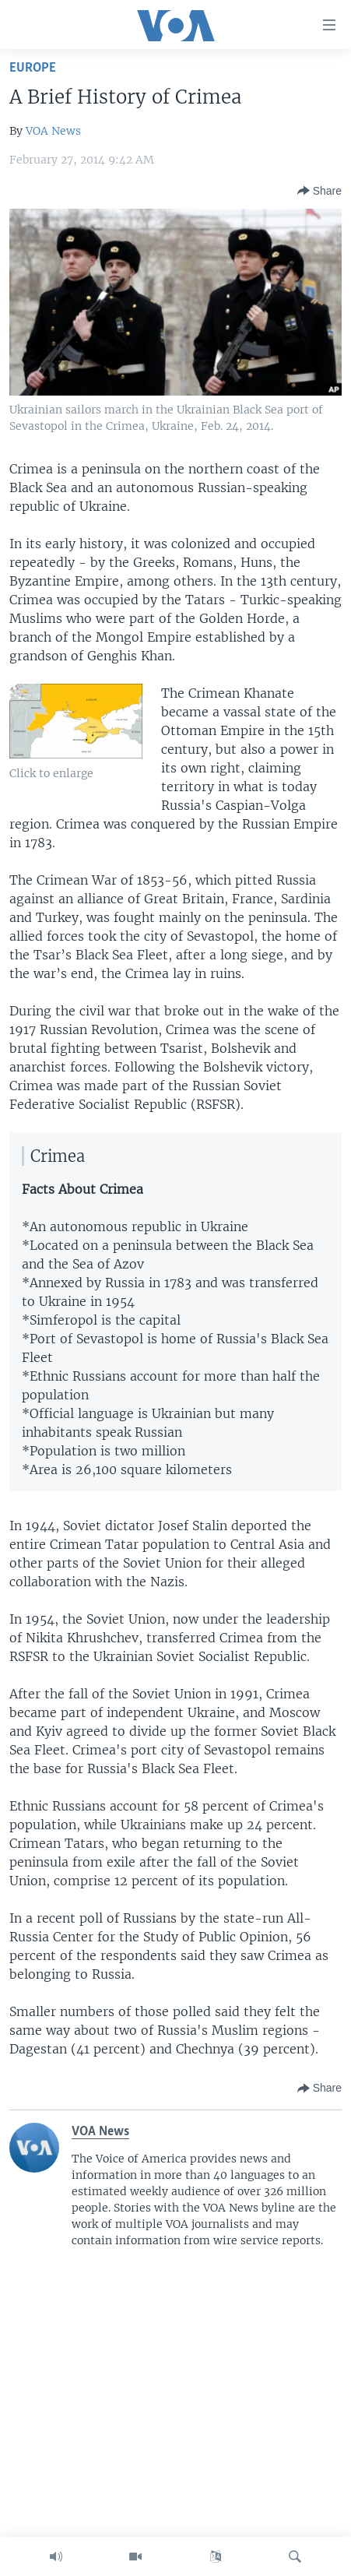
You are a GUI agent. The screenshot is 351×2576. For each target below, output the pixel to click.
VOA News (53, 131)
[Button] (319, 190)
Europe (32, 68)
